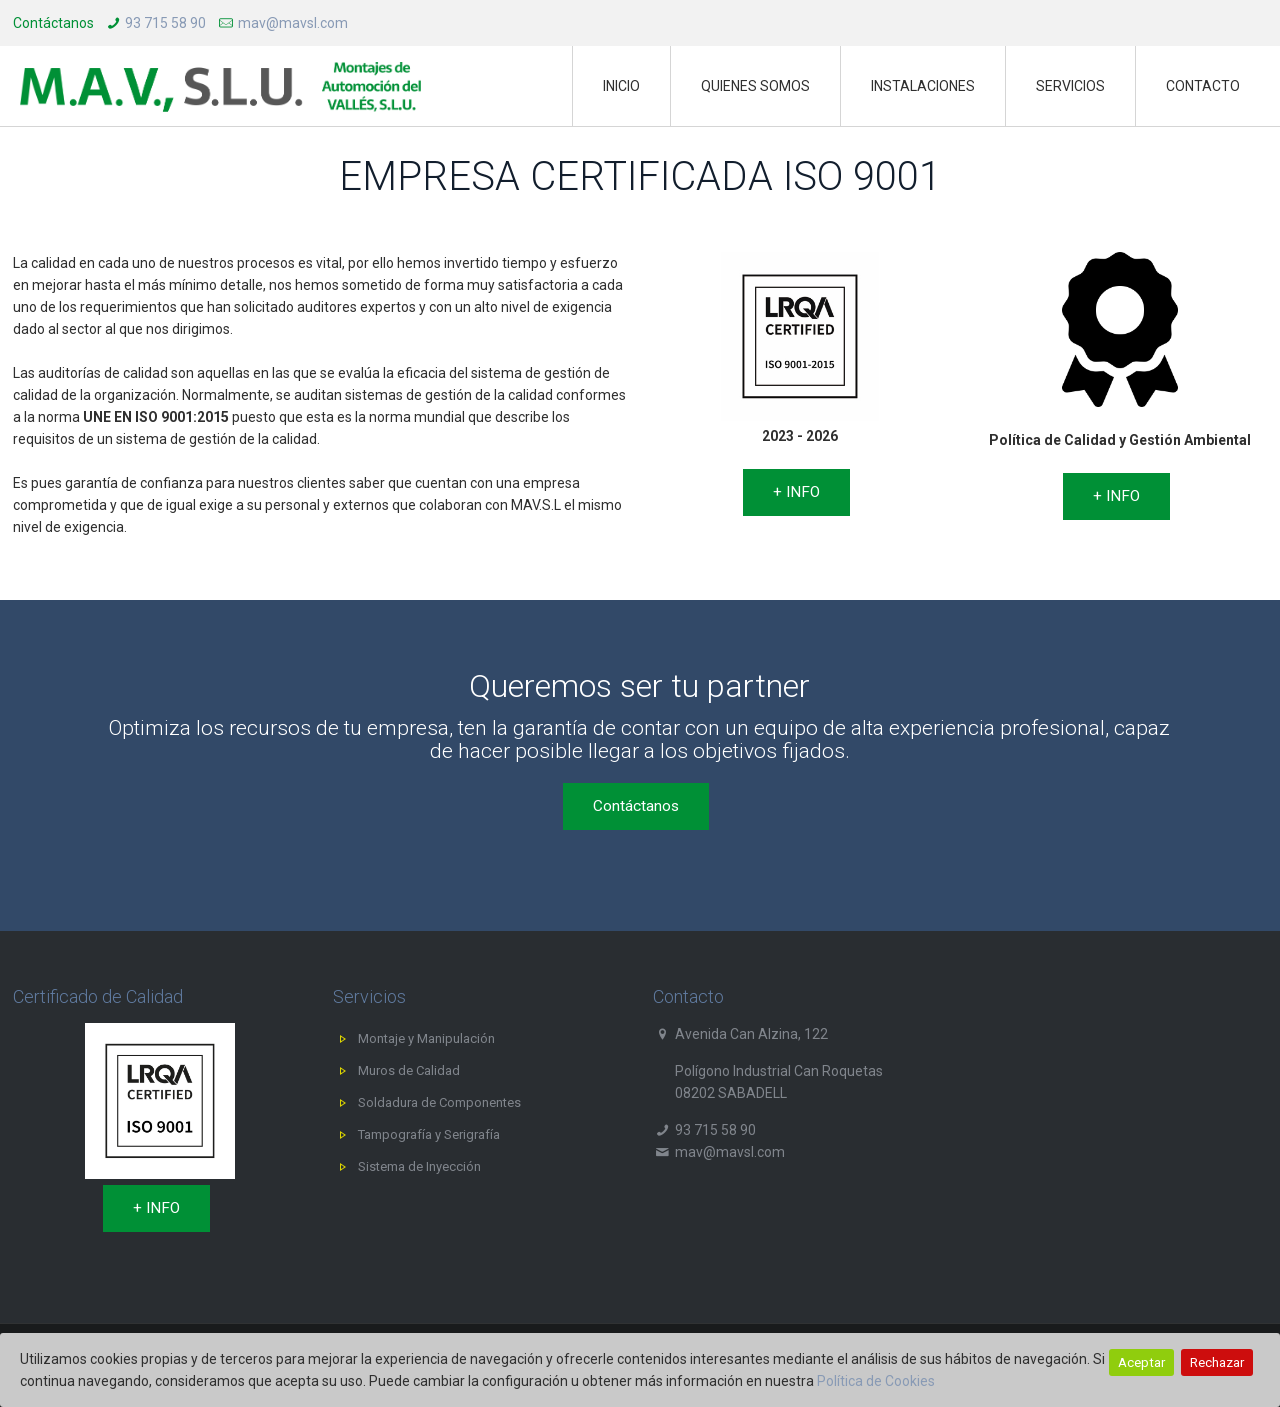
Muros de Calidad (409, 1070)
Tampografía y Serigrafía (429, 1134)
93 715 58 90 (165, 23)
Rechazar (1217, 1362)
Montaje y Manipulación (426, 1038)
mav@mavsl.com (293, 23)
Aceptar (1141, 1362)
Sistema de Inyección (419, 1166)
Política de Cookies (876, 1381)
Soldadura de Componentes (439, 1102)
